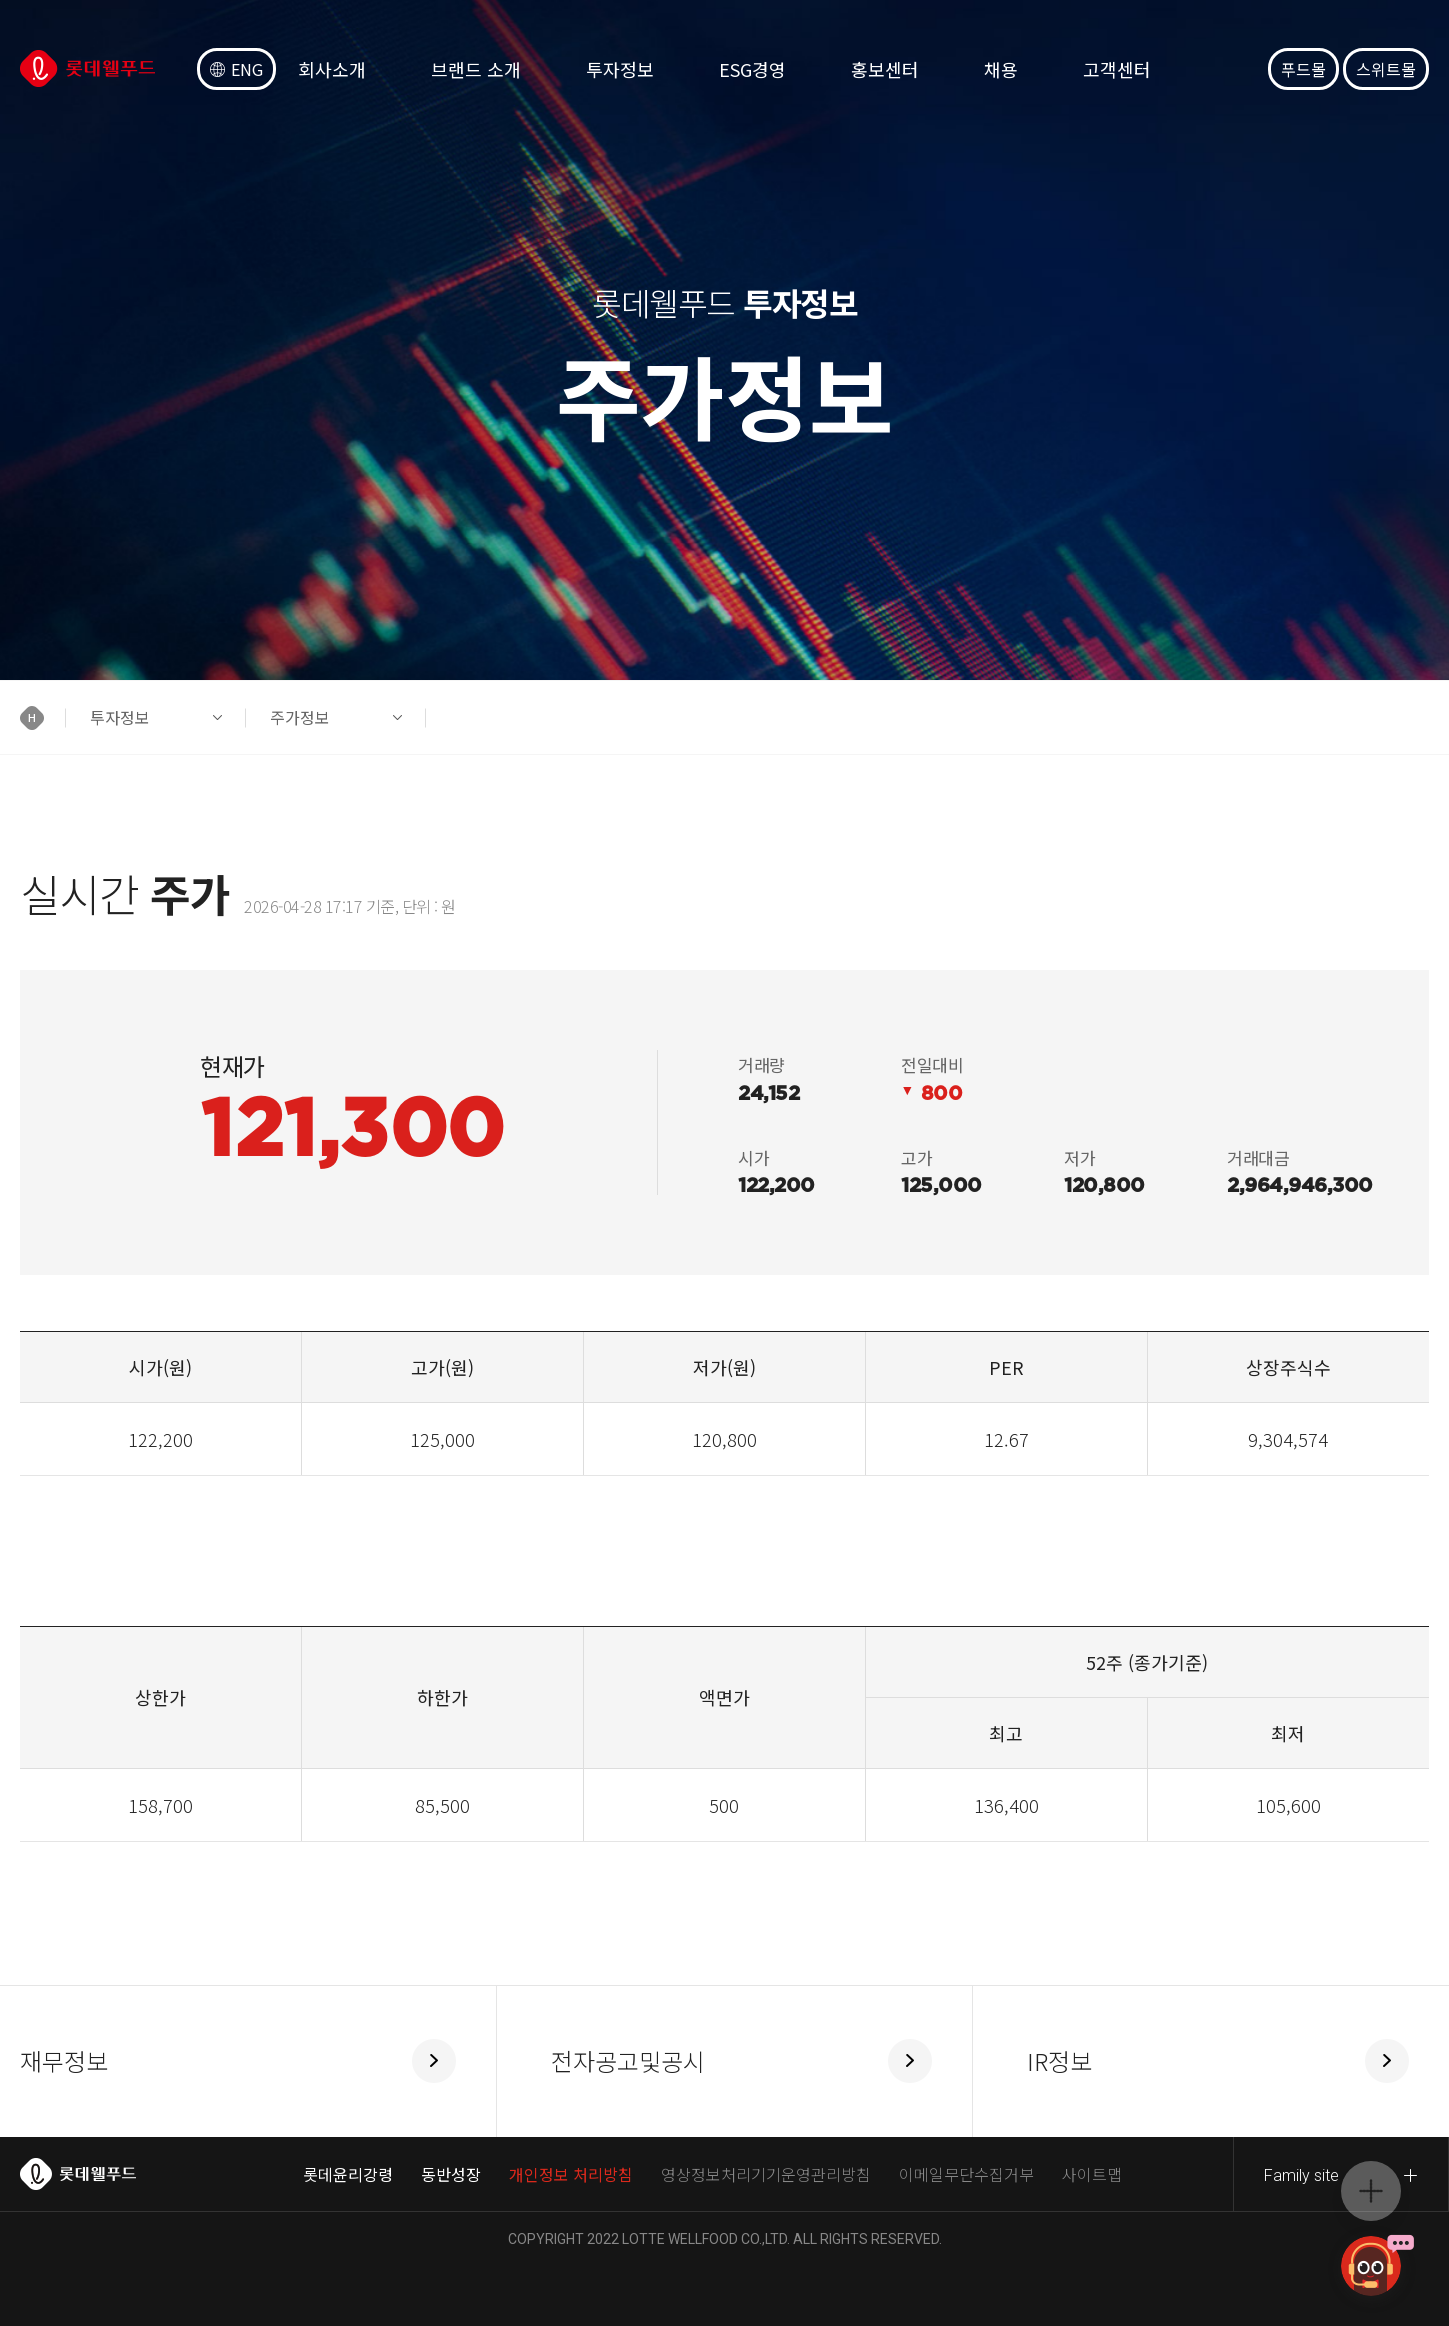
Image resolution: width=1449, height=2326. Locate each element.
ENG (236, 69)
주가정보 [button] (300, 717)
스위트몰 (1386, 69)
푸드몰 (1303, 69)
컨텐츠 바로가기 (0, 0)
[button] (43, 717)
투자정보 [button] (120, 717)
